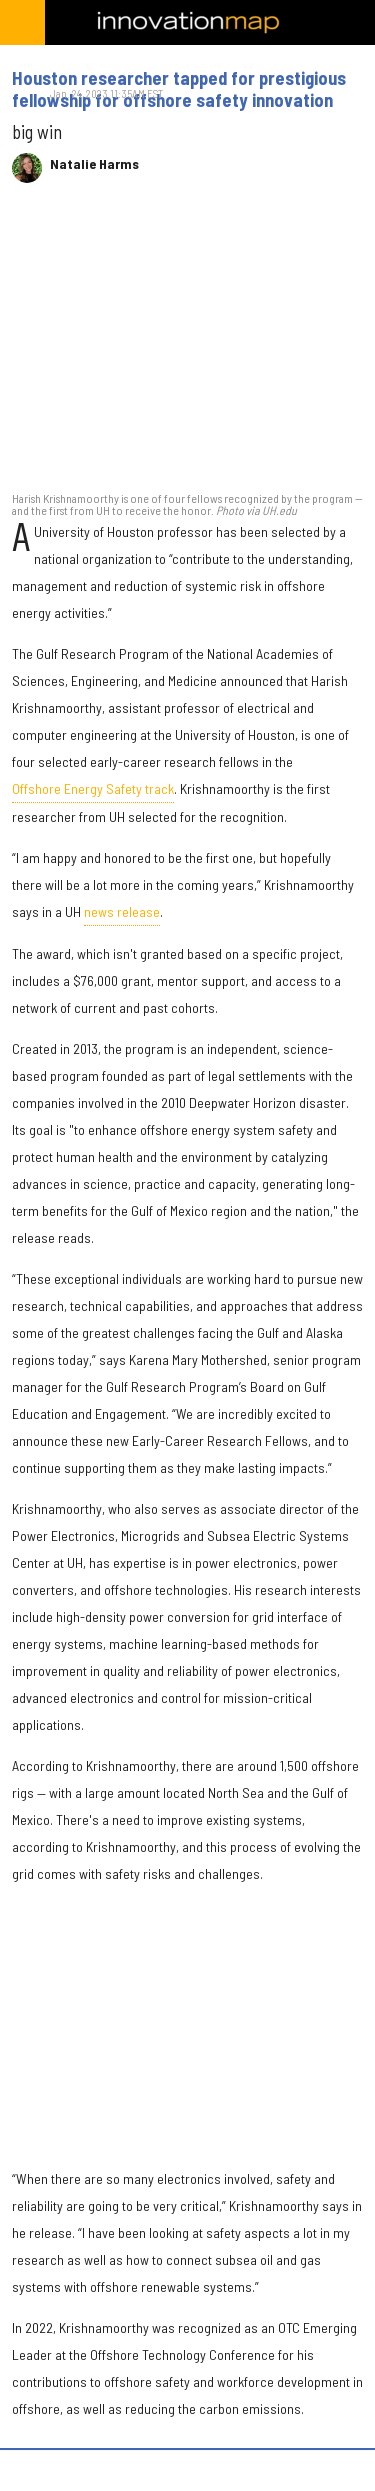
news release (122, 911)
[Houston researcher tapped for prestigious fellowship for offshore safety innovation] (187, 347)
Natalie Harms (94, 164)
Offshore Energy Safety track (93, 788)
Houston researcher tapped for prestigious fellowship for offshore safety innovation (179, 89)
